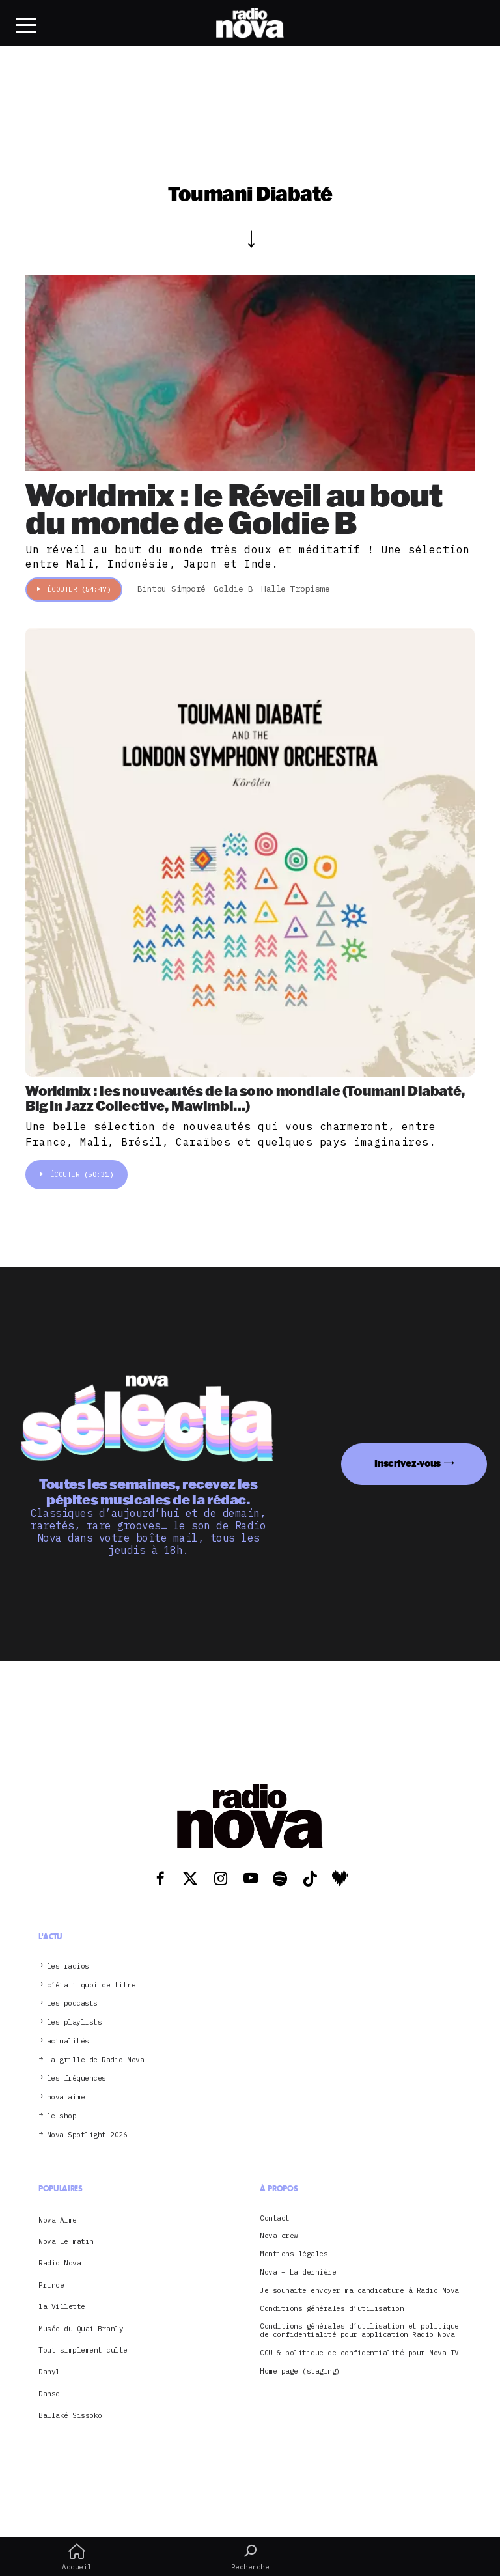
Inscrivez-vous (407, 1463)
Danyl (49, 2371)
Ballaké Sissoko (70, 2415)
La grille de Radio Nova (96, 2060)
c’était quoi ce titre (91, 1985)
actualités (68, 2041)
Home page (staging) (300, 2371)
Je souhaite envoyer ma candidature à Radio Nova (359, 2290)
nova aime (66, 2097)
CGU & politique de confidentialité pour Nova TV (359, 2353)
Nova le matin (66, 2241)
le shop (62, 2116)
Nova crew (279, 2236)
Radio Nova (59, 2262)
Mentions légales (293, 2254)
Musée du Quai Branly (80, 2328)
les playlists (74, 2022)
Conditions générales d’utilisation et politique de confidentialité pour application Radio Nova (359, 2330)
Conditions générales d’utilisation (332, 2309)
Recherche (250, 2557)
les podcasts (72, 2003)
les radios (68, 1966)
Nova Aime (57, 2219)
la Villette (61, 2306)
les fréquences (76, 2078)
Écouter (74, 589)
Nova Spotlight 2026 (87, 2135)
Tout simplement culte (83, 2350)
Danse (49, 2393)
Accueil (77, 2557)
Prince (51, 2285)
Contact (275, 2218)
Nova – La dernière (298, 2272)
